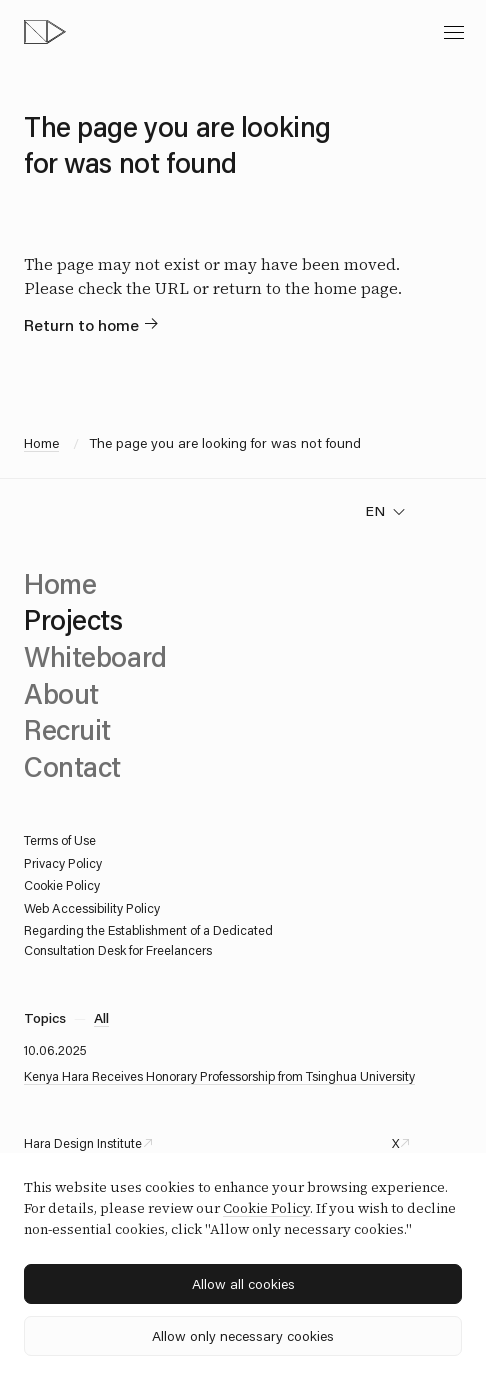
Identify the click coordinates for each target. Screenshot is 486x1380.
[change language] (385, 511)
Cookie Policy (62, 885)
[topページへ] (45, 32)
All (101, 1018)
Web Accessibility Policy (92, 908)
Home (41, 443)
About (61, 693)
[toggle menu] (454, 32)
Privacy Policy (63, 863)
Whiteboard (95, 656)
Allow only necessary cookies (243, 1336)
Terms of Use (60, 840)
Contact (72, 766)
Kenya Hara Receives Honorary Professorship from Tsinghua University (219, 1076)
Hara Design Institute (83, 1143)
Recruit (67, 729)
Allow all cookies (243, 1284)
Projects (73, 619)
